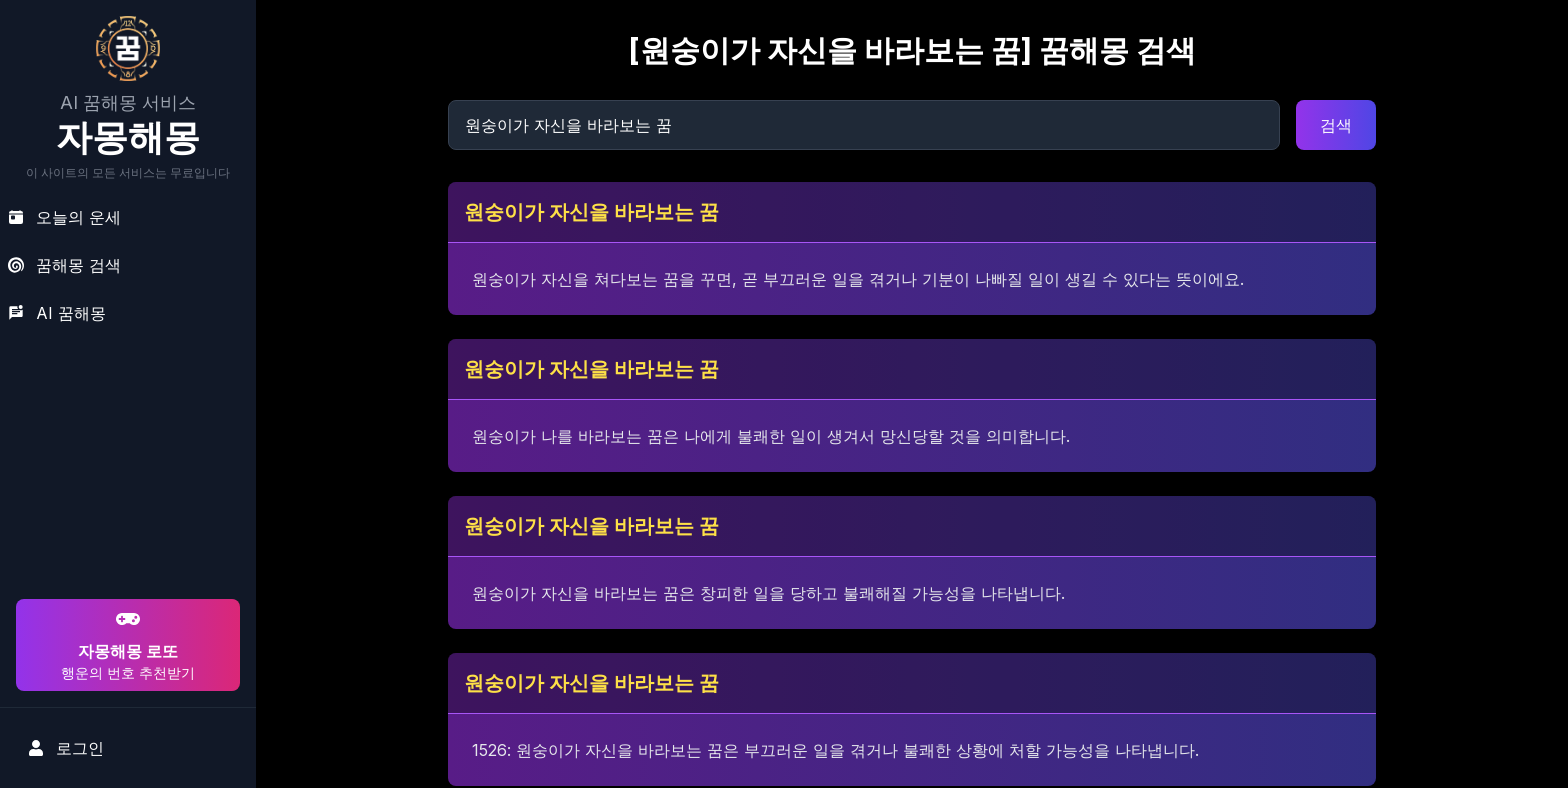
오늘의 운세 (64, 217)
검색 (1336, 125)
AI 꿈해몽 (57, 313)
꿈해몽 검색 (64, 265)
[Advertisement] (125, 466)
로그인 (66, 748)
